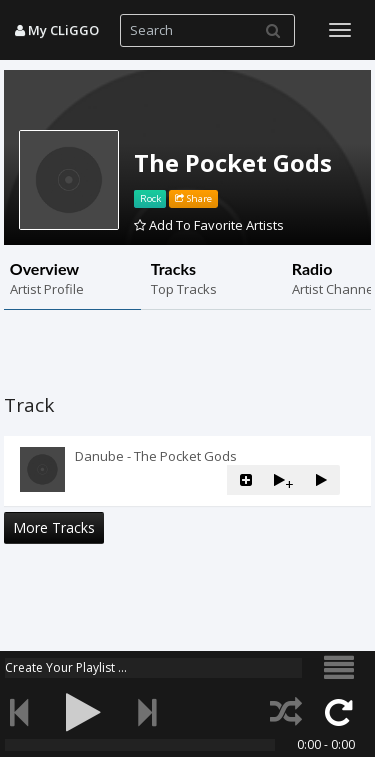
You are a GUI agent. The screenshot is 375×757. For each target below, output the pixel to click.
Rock (150, 198)
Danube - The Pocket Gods (156, 456)
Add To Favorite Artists (209, 225)
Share (193, 198)
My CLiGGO (57, 30)
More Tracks (54, 527)
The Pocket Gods (233, 162)
